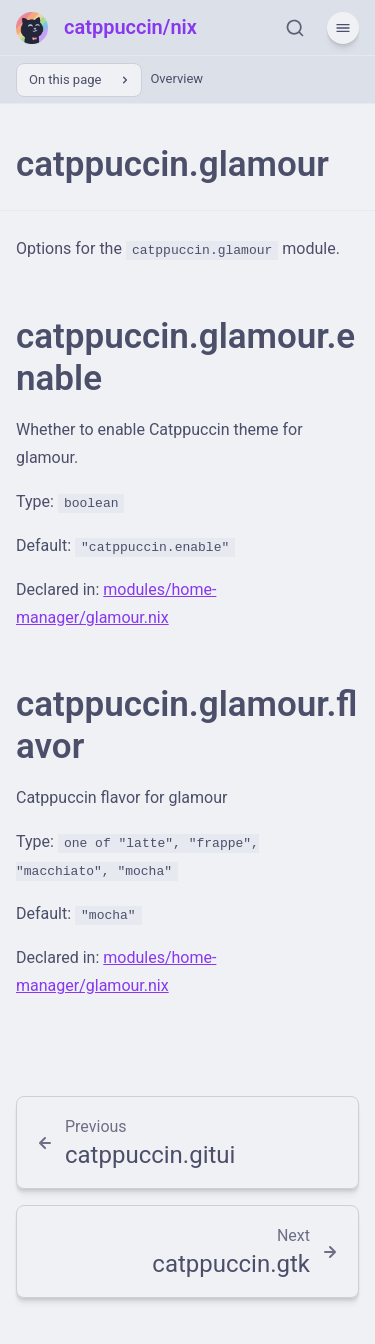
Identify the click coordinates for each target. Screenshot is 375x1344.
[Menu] (343, 28)
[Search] (295, 28)
